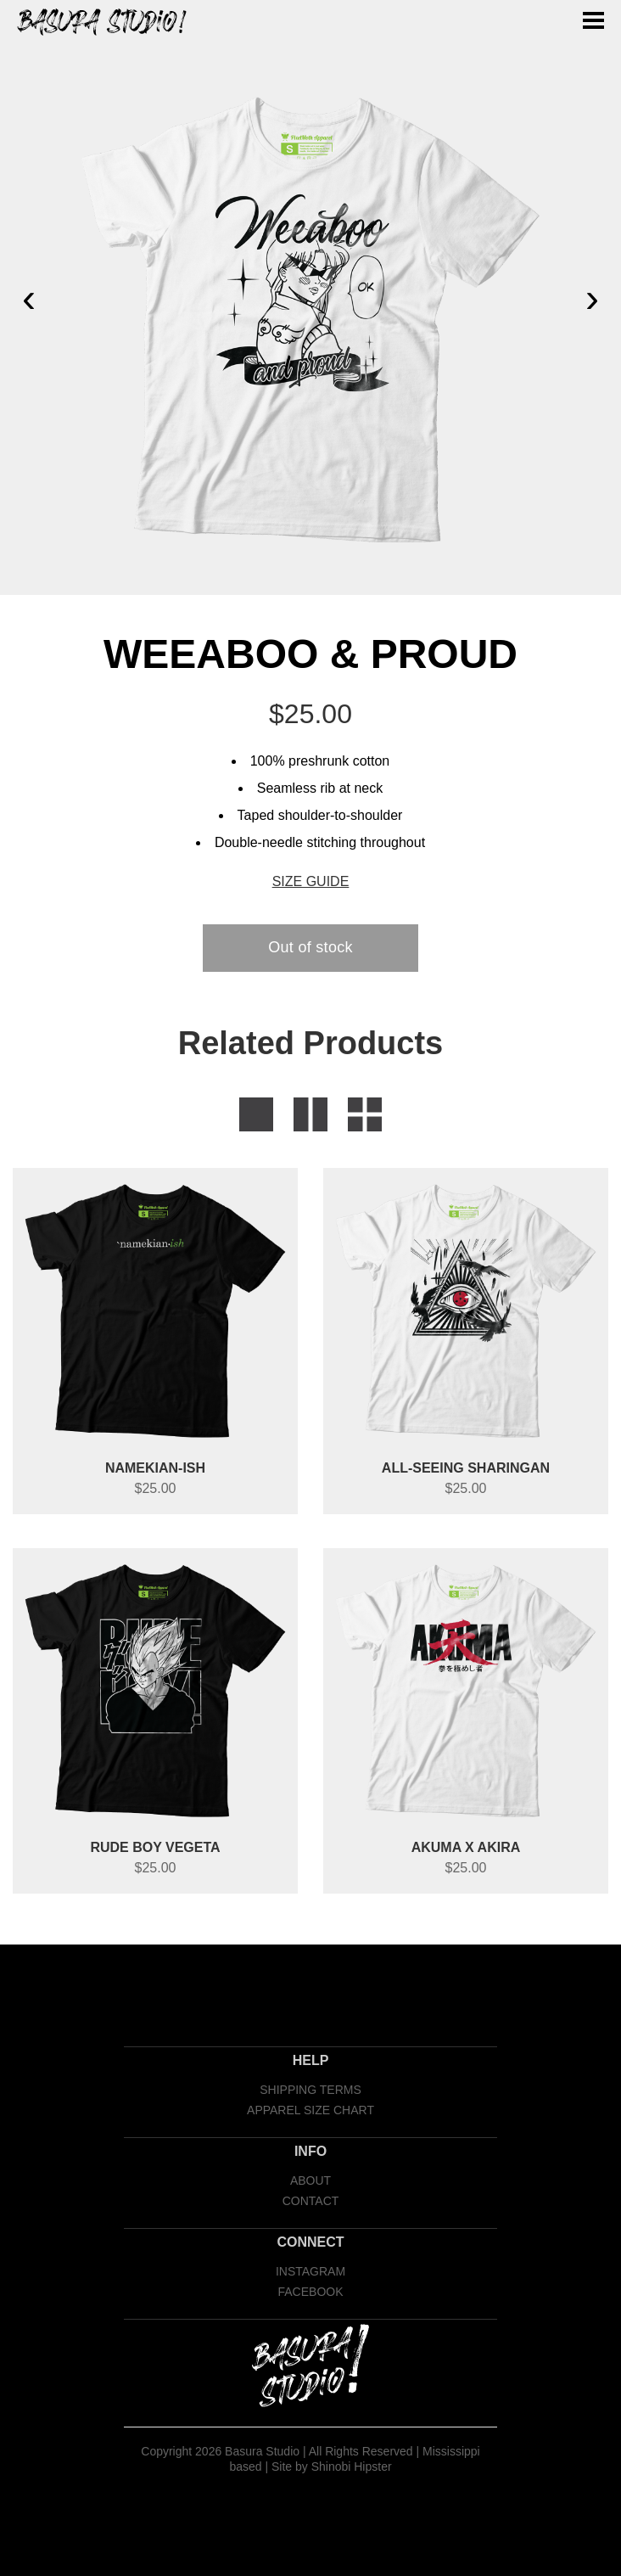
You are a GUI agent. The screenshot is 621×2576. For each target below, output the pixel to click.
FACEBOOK (310, 2291)
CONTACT (311, 2201)
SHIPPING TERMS (310, 2089)
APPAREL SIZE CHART (310, 2110)
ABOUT (310, 2180)
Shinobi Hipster (351, 2466)
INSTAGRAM (310, 2271)
